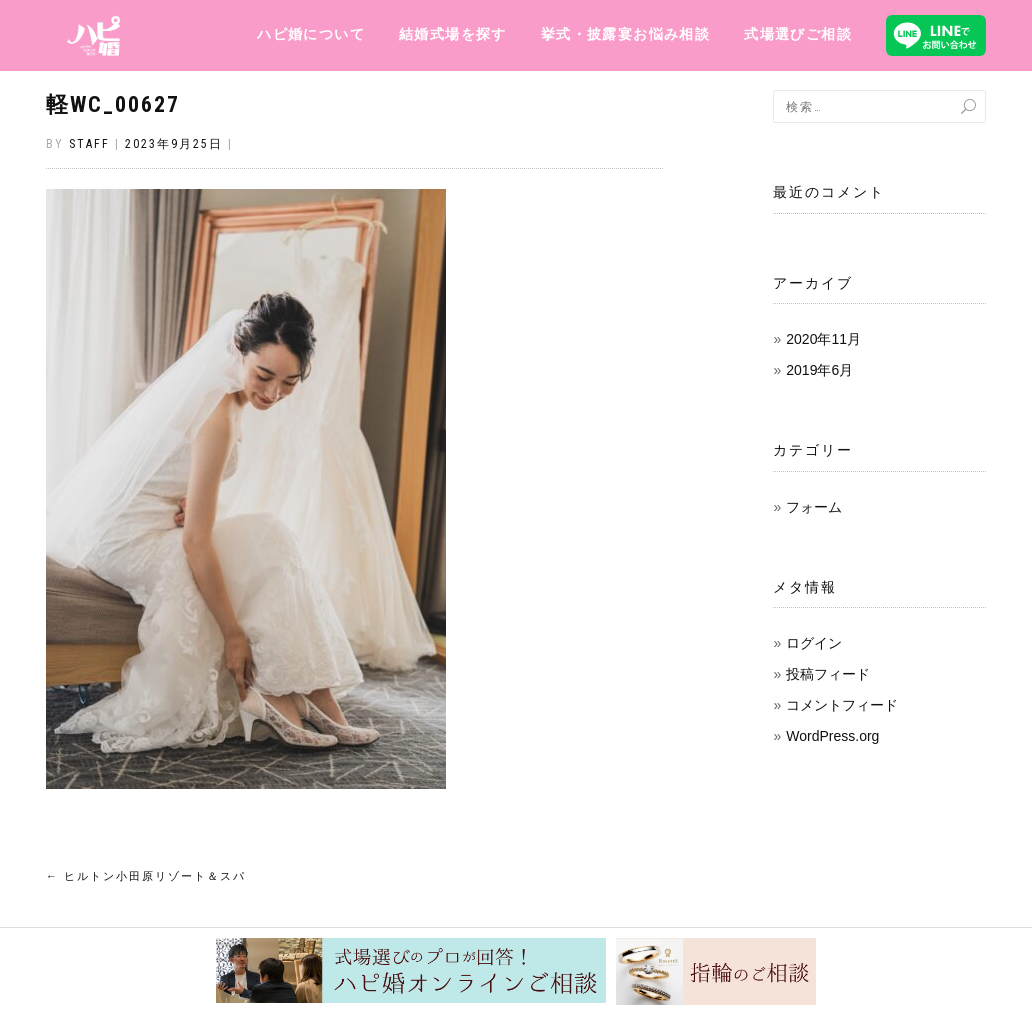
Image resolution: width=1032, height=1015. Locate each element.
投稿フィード (828, 674)
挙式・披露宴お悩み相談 (625, 34)
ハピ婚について (311, 34)
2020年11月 (823, 339)
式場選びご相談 (798, 34)
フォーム (814, 507)
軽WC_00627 (113, 104)
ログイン (814, 643)
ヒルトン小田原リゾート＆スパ (146, 876)
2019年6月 (819, 370)
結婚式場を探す (453, 34)
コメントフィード (842, 705)
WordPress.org (832, 736)
